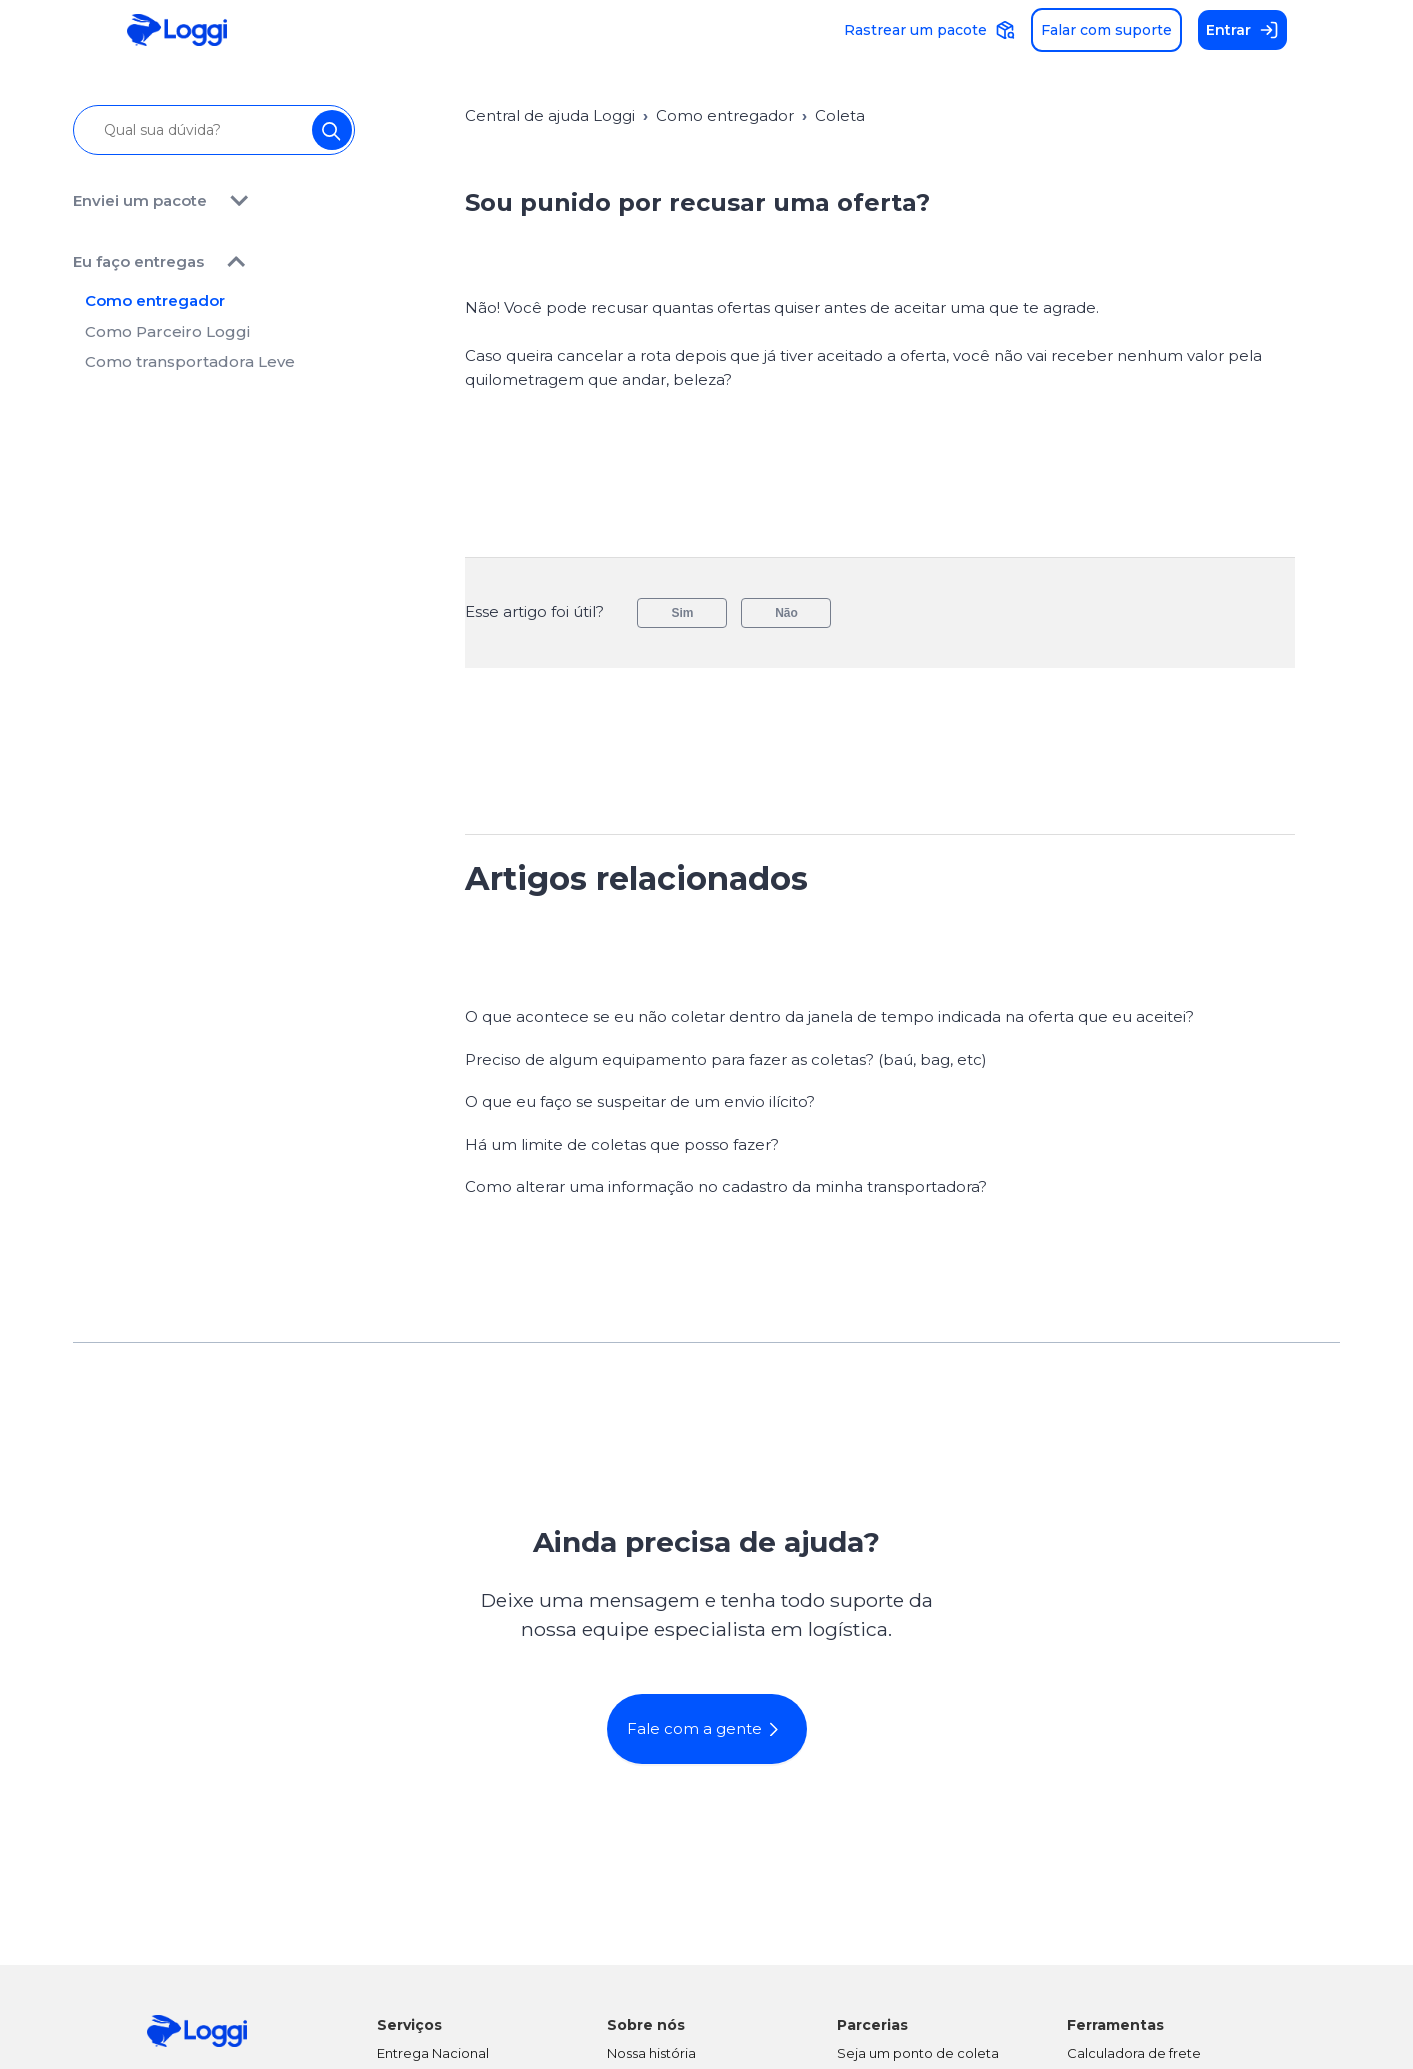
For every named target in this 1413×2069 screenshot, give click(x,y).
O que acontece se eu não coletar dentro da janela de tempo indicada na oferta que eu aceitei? (829, 1016)
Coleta (840, 115)
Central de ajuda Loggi (550, 115)
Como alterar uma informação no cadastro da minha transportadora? (726, 1186)
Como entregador (155, 309)
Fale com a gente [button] (709, 1728)
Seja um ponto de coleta (918, 2053)
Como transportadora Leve (190, 370)
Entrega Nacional (433, 2053)
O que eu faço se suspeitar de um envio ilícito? (640, 1101)
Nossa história (651, 2053)
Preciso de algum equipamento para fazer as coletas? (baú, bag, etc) (726, 1059)
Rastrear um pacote (929, 30)
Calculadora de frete (1134, 2053)
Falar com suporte (1106, 30)
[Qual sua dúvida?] (214, 130)
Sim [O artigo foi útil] (682, 613)
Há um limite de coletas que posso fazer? (622, 1144)
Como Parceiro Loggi (167, 339)
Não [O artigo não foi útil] (786, 613)
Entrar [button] (1242, 30)
